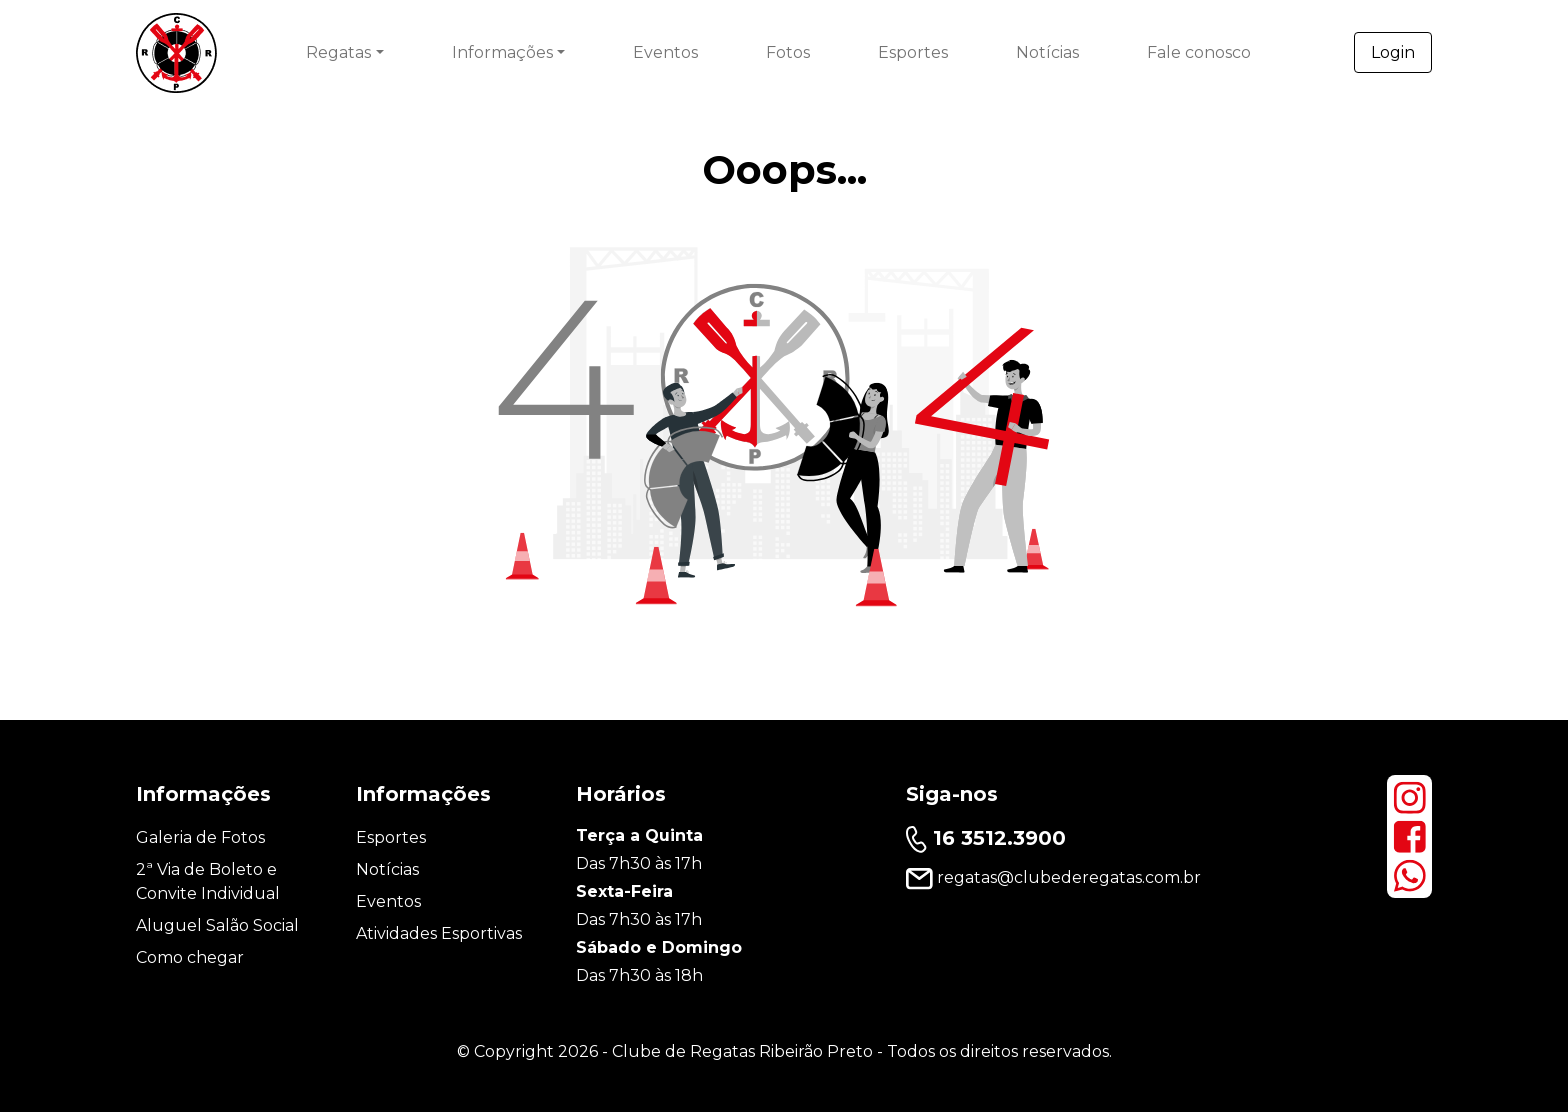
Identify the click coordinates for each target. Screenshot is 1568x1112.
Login (1393, 52)
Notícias (1047, 52)
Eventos (665, 52)
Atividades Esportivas (439, 933)
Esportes (913, 52)
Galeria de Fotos (200, 837)
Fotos (788, 52)
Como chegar (190, 957)
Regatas (338, 52)
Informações (502, 52)
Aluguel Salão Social (217, 925)
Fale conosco (1199, 52)
